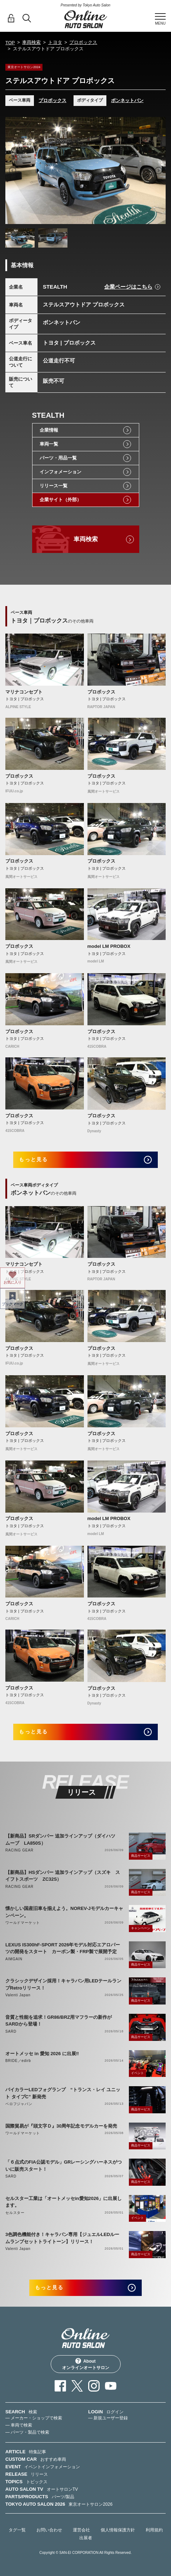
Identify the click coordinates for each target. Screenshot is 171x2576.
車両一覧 (49, 444)
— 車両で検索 (18, 2425)
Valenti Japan (17, 1995)
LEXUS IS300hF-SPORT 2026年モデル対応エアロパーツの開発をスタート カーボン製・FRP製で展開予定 (62, 1948)
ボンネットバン (127, 100)
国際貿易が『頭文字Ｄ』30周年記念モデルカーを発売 (61, 2126)
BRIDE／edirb (18, 2061)
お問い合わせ (49, 2530)
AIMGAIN (13, 1959)
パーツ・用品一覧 (58, 458)
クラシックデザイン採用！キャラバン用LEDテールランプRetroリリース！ (63, 1984)
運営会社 (81, 2530)
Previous (12, 170)
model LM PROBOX (109, 946)
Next (158, 170)
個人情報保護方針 (118, 2530)
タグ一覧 (17, 2530)
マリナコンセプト (23, 692)
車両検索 (31, 42)
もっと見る (33, 1159)
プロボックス (83, 42)
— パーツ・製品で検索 (27, 2432)
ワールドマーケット (22, 1923)
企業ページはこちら (128, 287)
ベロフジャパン (18, 2104)
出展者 (85, 2538)
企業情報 (49, 430)
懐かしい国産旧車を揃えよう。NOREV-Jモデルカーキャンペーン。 (64, 1912)
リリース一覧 (53, 485)
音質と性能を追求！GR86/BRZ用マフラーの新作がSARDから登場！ (58, 2020)
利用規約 (154, 2530)
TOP (10, 42)
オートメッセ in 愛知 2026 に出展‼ (42, 2053)
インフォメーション (60, 471)
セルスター (15, 2213)
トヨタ (55, 42)
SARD (10, 2031)
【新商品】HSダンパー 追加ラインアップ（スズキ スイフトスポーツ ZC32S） (62, 1876)
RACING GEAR (19, 1850)
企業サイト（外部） (60, 499)
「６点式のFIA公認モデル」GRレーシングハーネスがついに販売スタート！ (63, 2165)
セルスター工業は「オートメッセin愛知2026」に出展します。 (63, 2202)
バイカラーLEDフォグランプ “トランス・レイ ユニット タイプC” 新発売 (62, 2093)
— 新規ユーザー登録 (108, 2418)
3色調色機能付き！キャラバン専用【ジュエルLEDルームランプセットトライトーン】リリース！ (62, 2238)
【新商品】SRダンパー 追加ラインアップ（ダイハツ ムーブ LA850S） (62, 1839)
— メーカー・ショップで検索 (33, 2418)
